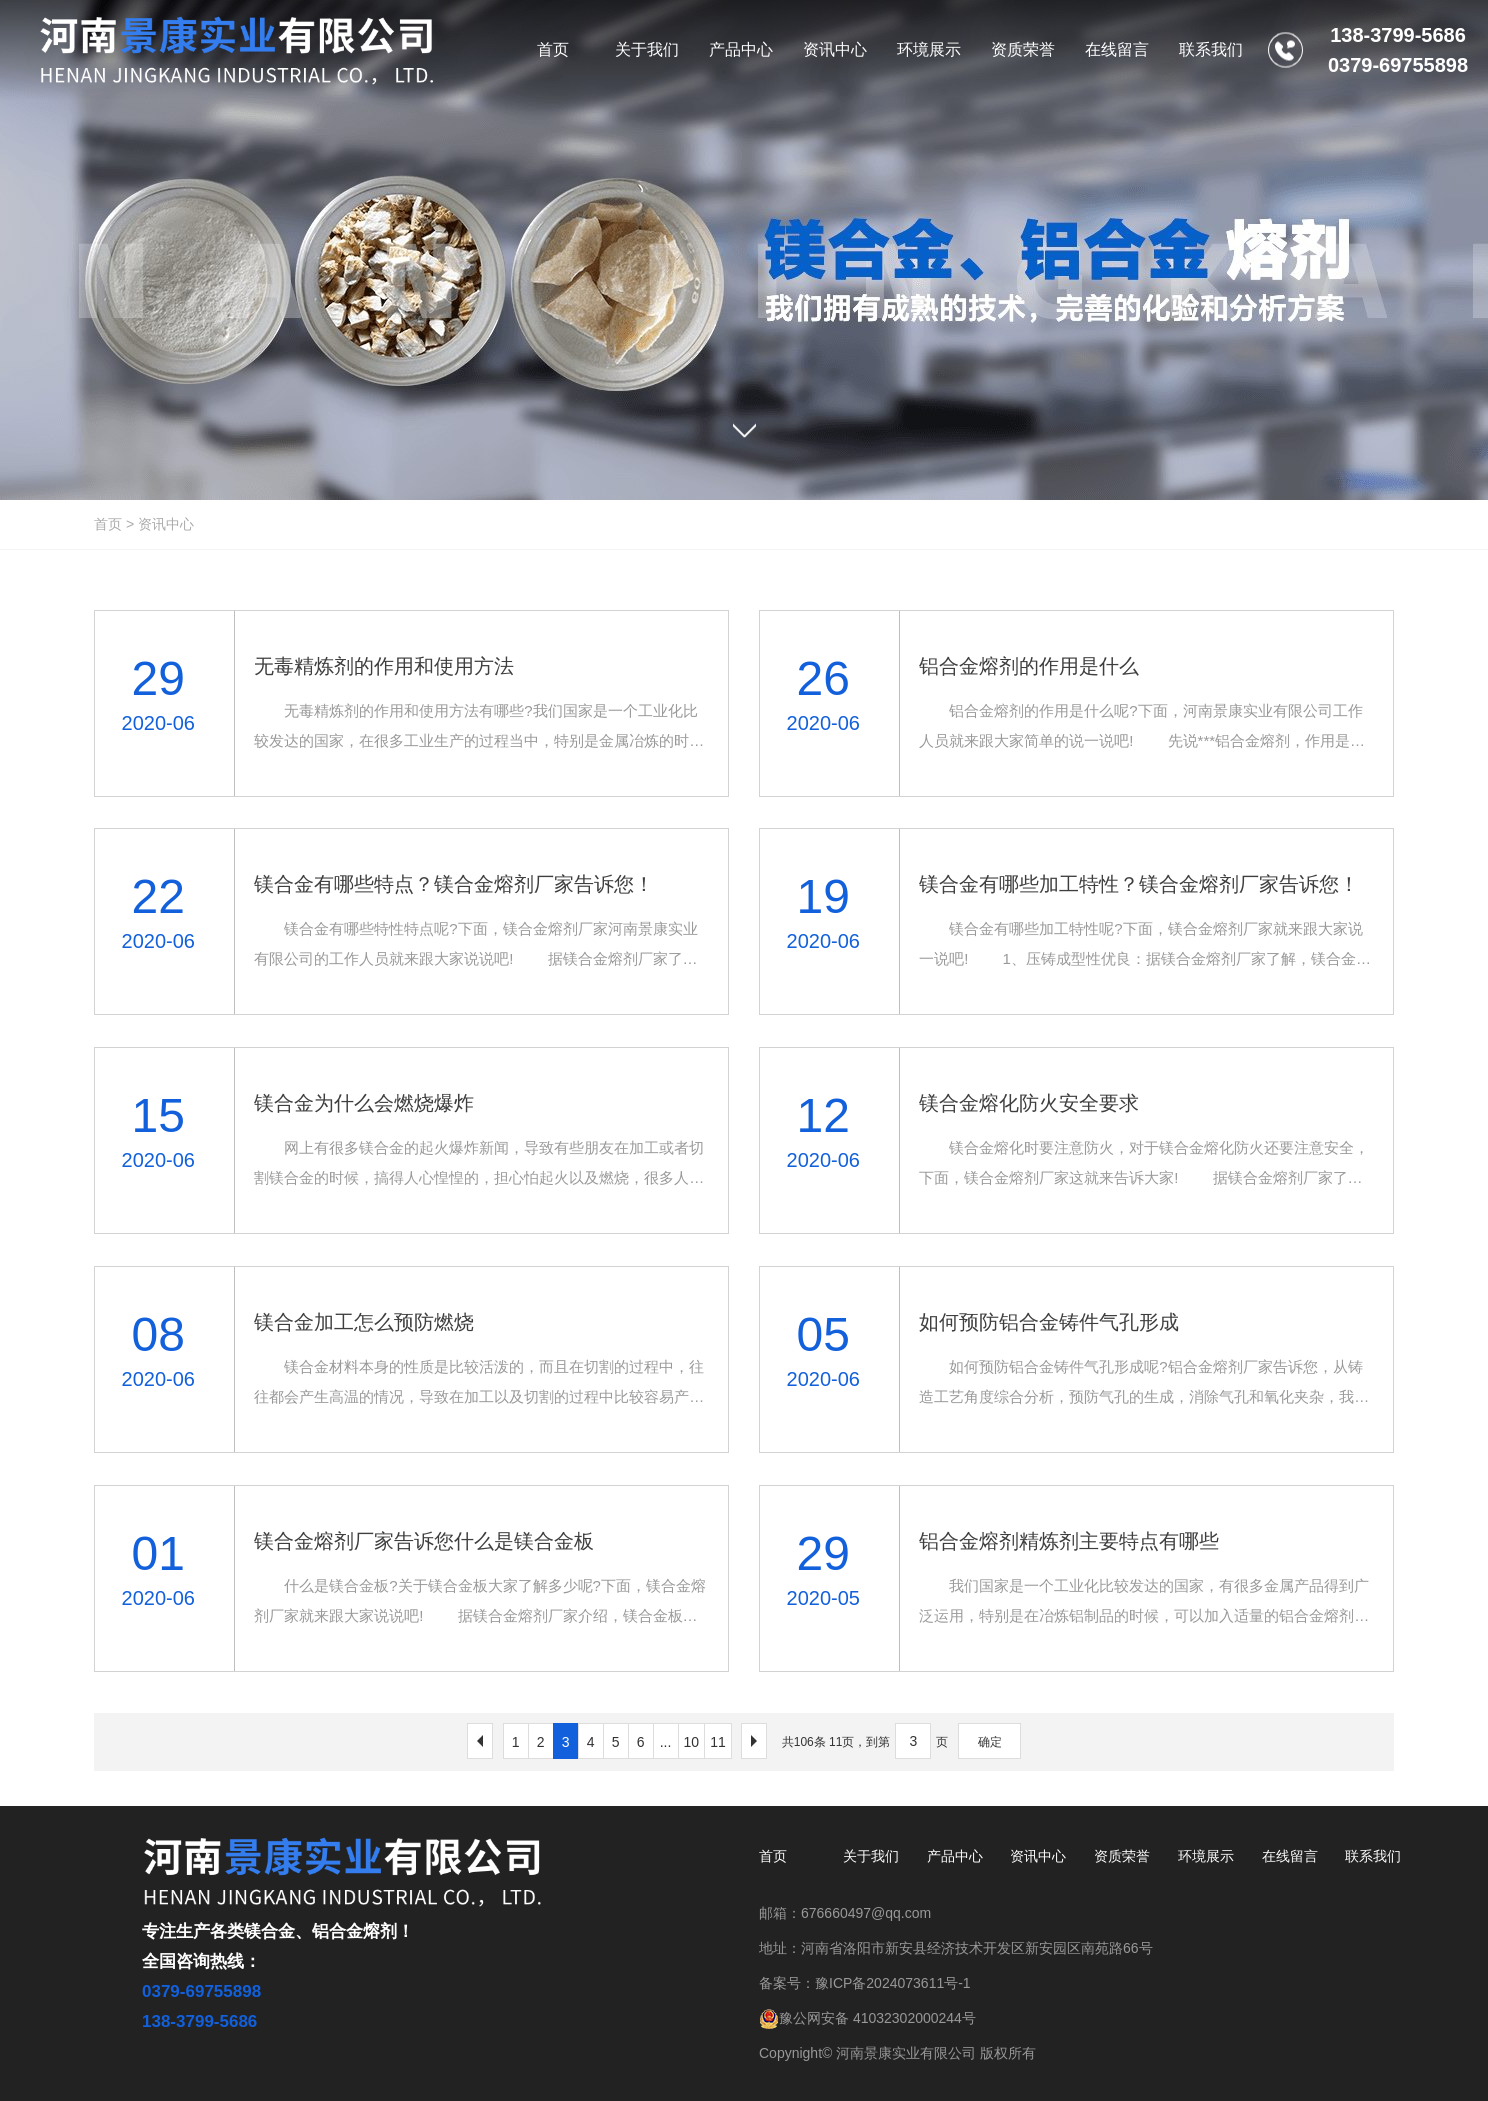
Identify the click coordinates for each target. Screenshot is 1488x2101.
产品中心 (955, 1856)
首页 (108, 524)
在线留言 (1290, 1856)
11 (718, 1742)
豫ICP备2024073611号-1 (893, 1983)
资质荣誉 (1122, 1856)
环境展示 (1206, 1856)
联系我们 (1373, 1856)
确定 (990, 1742)
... (666, 1742)
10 (692, 1742)
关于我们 (871, 1856)
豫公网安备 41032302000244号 (867, 2018)
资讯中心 (166, 524)
